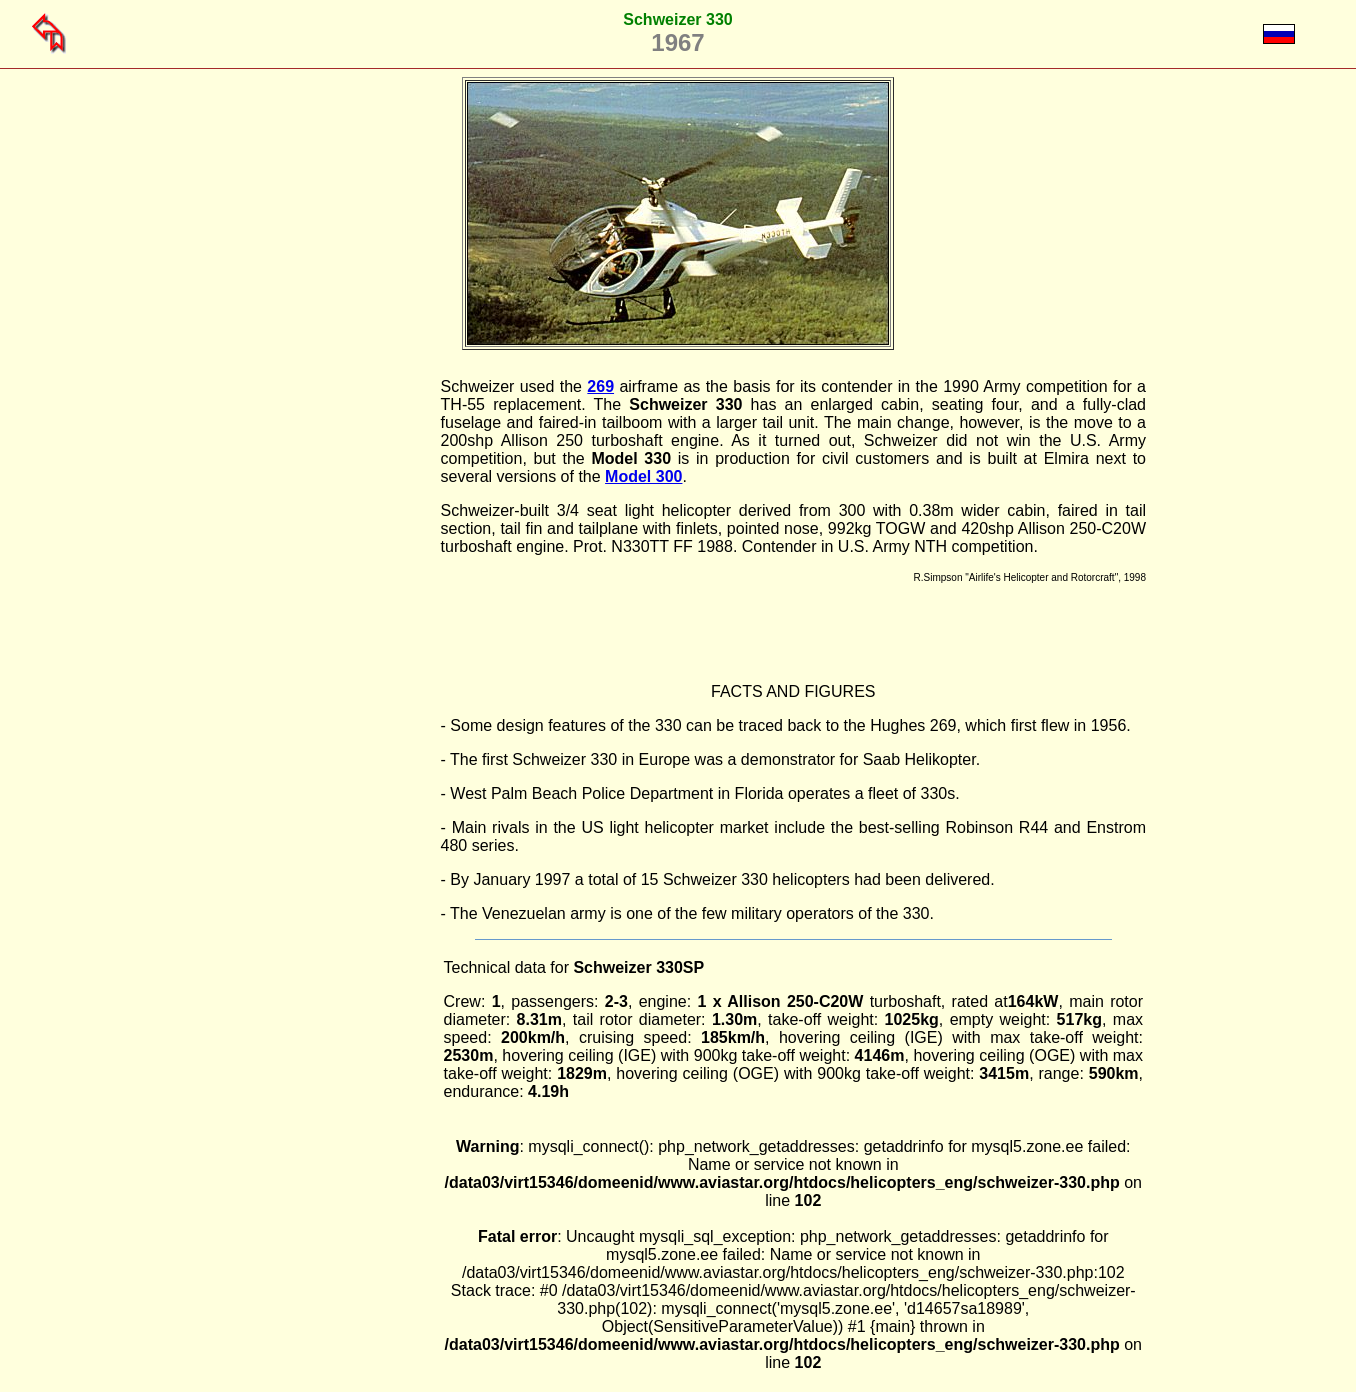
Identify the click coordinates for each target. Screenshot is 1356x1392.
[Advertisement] (339, 678)
